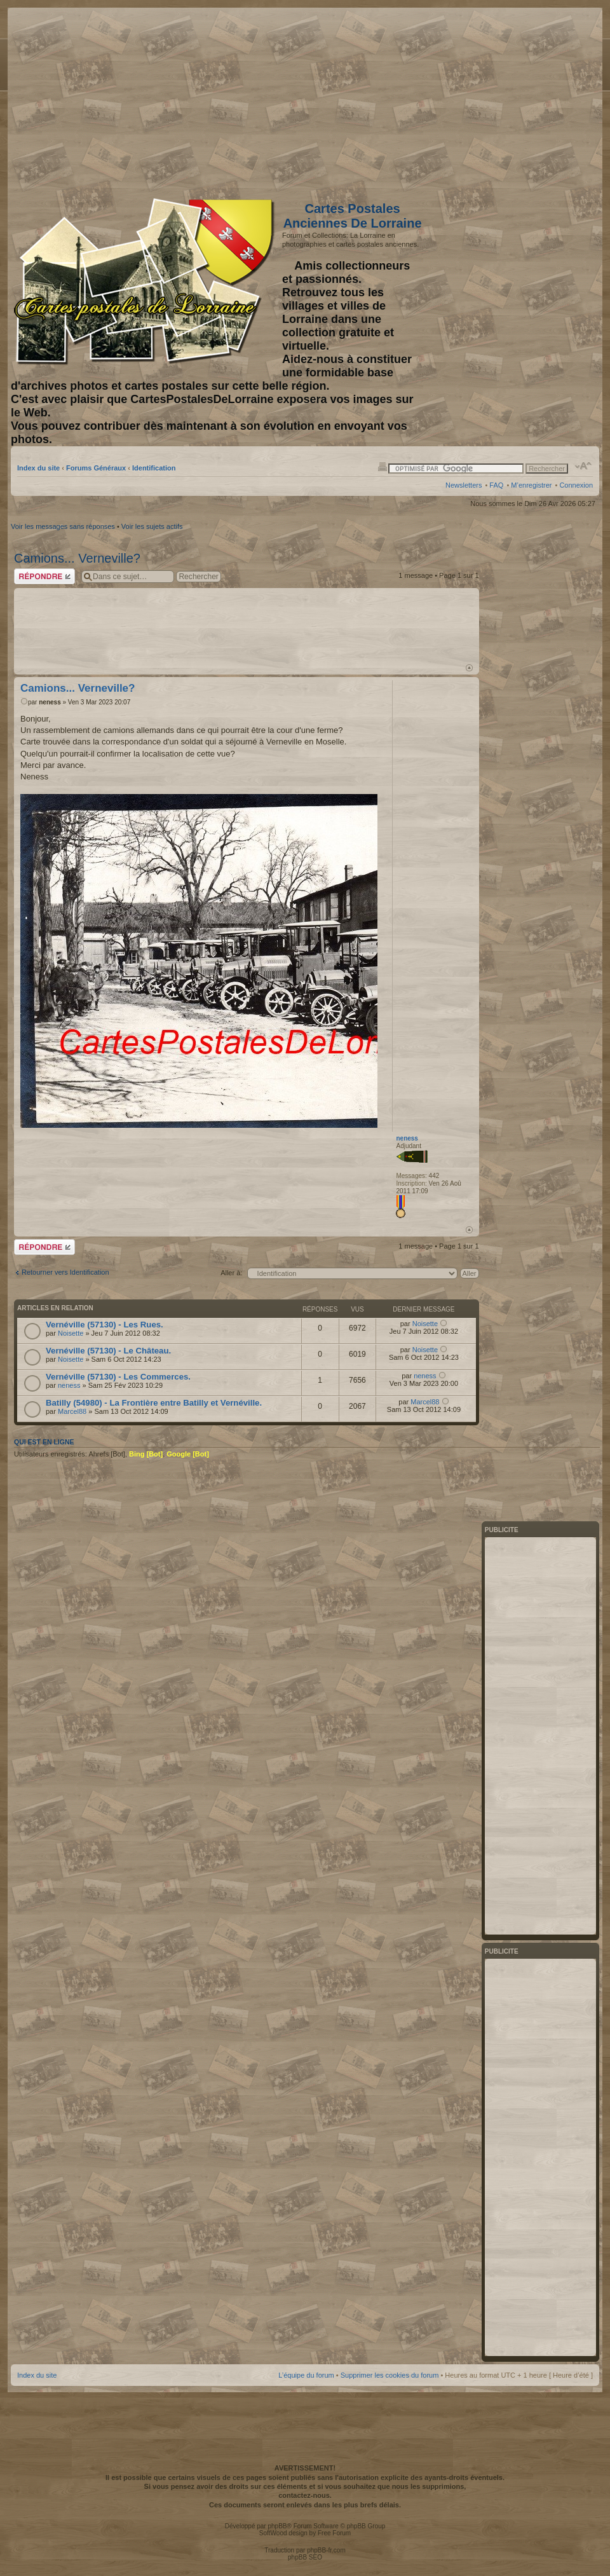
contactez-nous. (305, 2495)
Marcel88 (72, 1411)
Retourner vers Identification (65, 1272)
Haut (469, 667)
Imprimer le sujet (382, 466)
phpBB (277, 2526)
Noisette (70, 1333)
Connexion (576, 485)
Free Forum (334, 2533)
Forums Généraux (96, 468)
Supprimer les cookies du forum (390, 2375)
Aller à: (231, 1273)
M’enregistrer (531, 485)
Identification (153, 468)
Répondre (44, 576)
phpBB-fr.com (326, 2550)
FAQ (496, 485)
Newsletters (463, 485)
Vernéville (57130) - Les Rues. (104, 1324)
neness (49, 702)
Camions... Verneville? (77, 558)
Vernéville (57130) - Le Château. (108, 1350)
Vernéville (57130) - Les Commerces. (118, 1376)
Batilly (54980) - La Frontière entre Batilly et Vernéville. (154, 1403)
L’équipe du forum (306, 2375)
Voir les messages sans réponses (63, 526)
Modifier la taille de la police (583, 466)
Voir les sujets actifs (152, 526)
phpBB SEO (305, 2557)
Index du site (38, 468)
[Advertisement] (492, 100)
